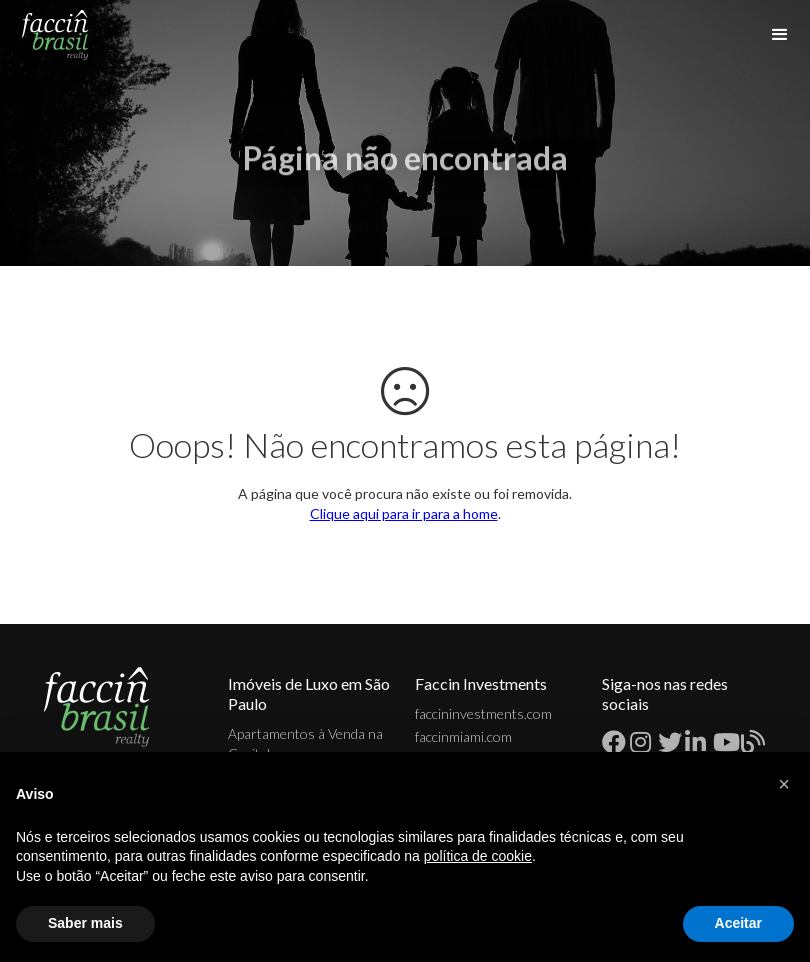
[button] (784, 784)
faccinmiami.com (463, 736)
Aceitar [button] (738, 923)
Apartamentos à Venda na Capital (305, 743)
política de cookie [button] (478, 856)
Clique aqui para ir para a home (404, 513)
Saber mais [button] (85, 923)
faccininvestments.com (483, 713)
